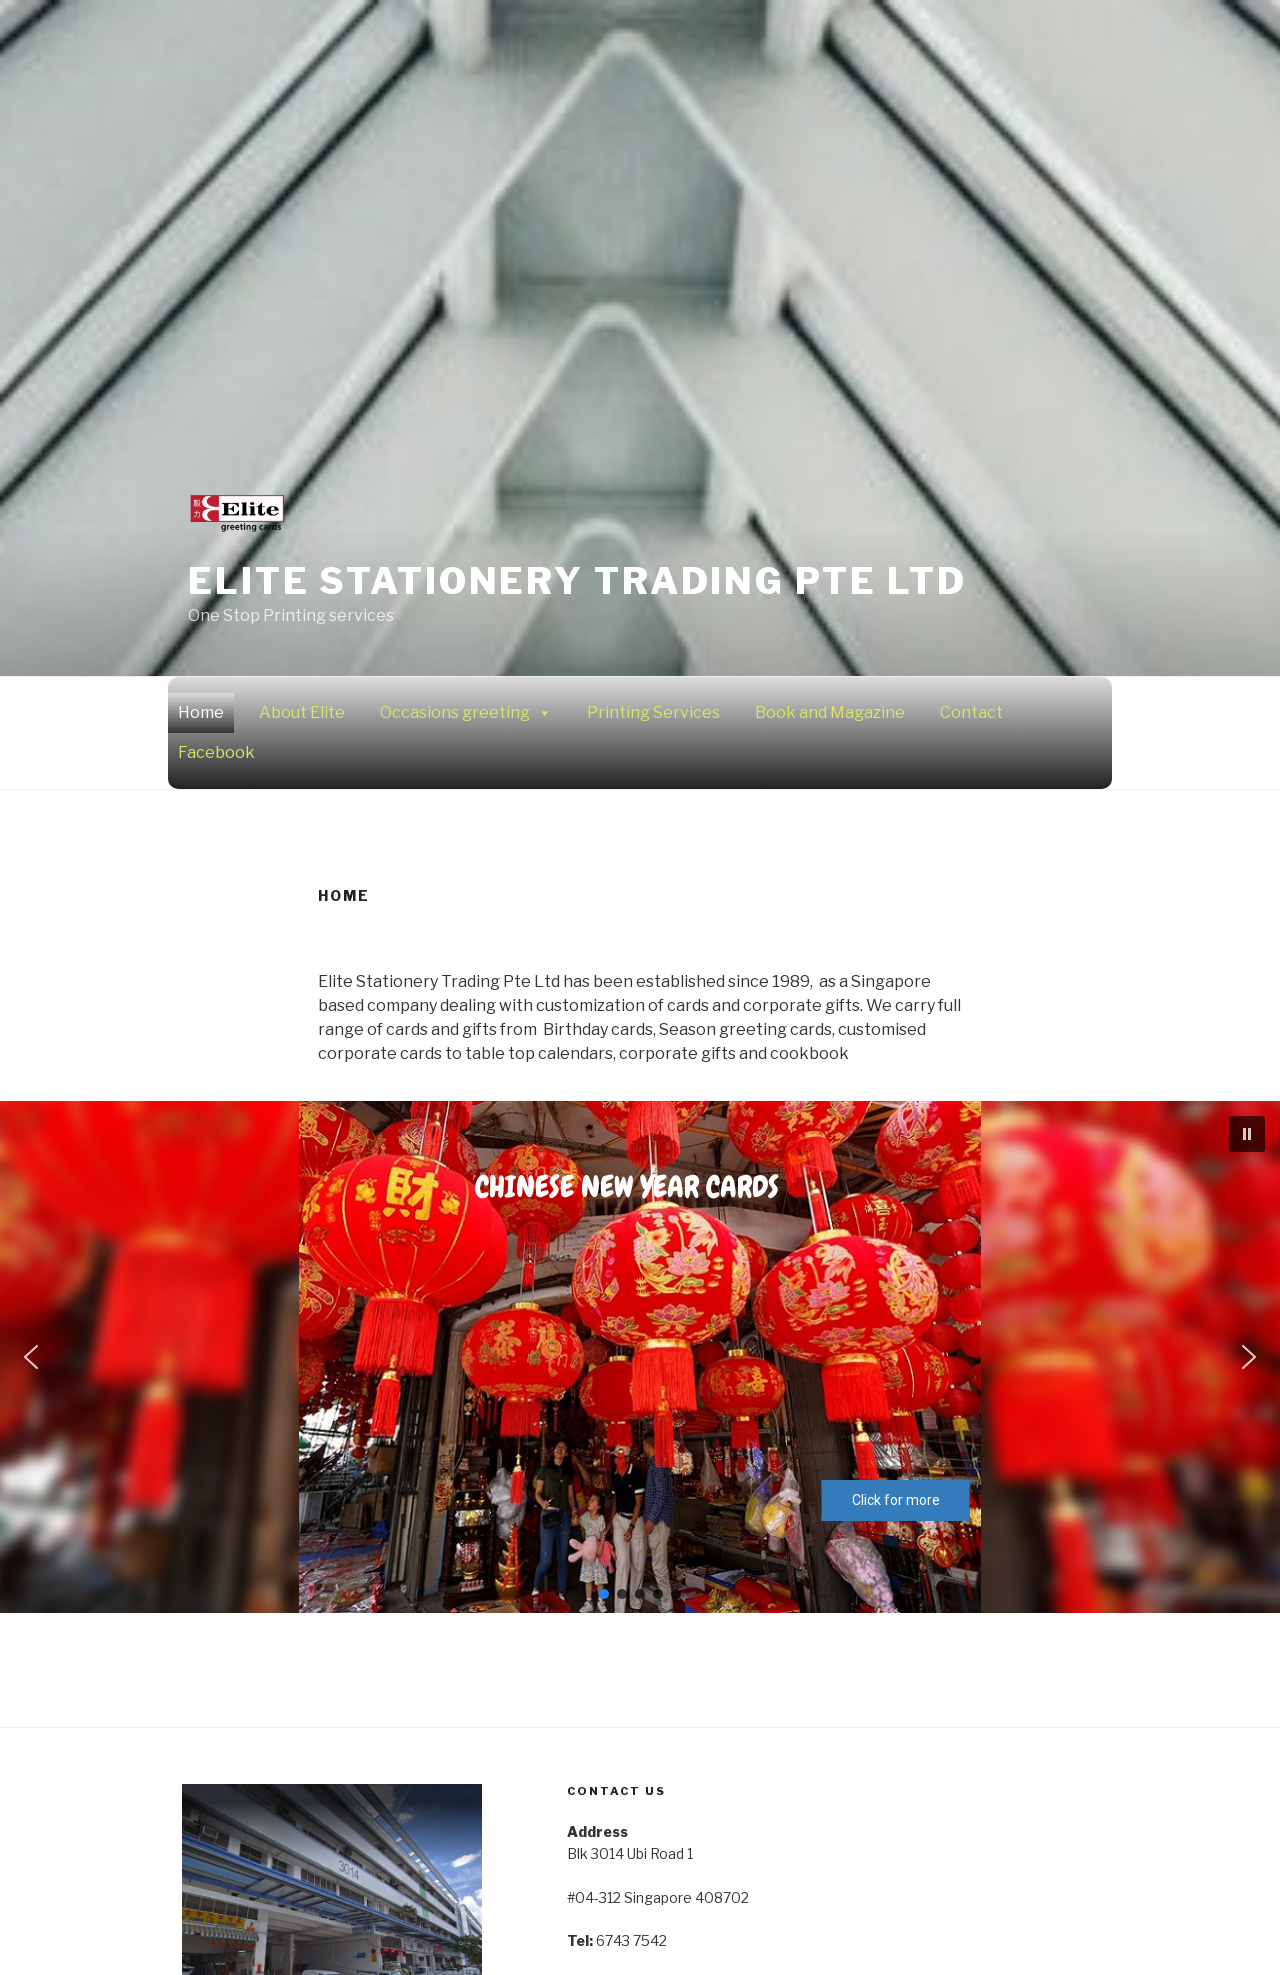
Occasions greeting (466, 712)
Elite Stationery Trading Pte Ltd (577, 581)
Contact (971, 712)
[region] (640, 1357)
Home (201, 712)
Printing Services (653, 712)
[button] (1247, 1134)
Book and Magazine (830, 712)
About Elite (302, 712)
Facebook (216, 752)
